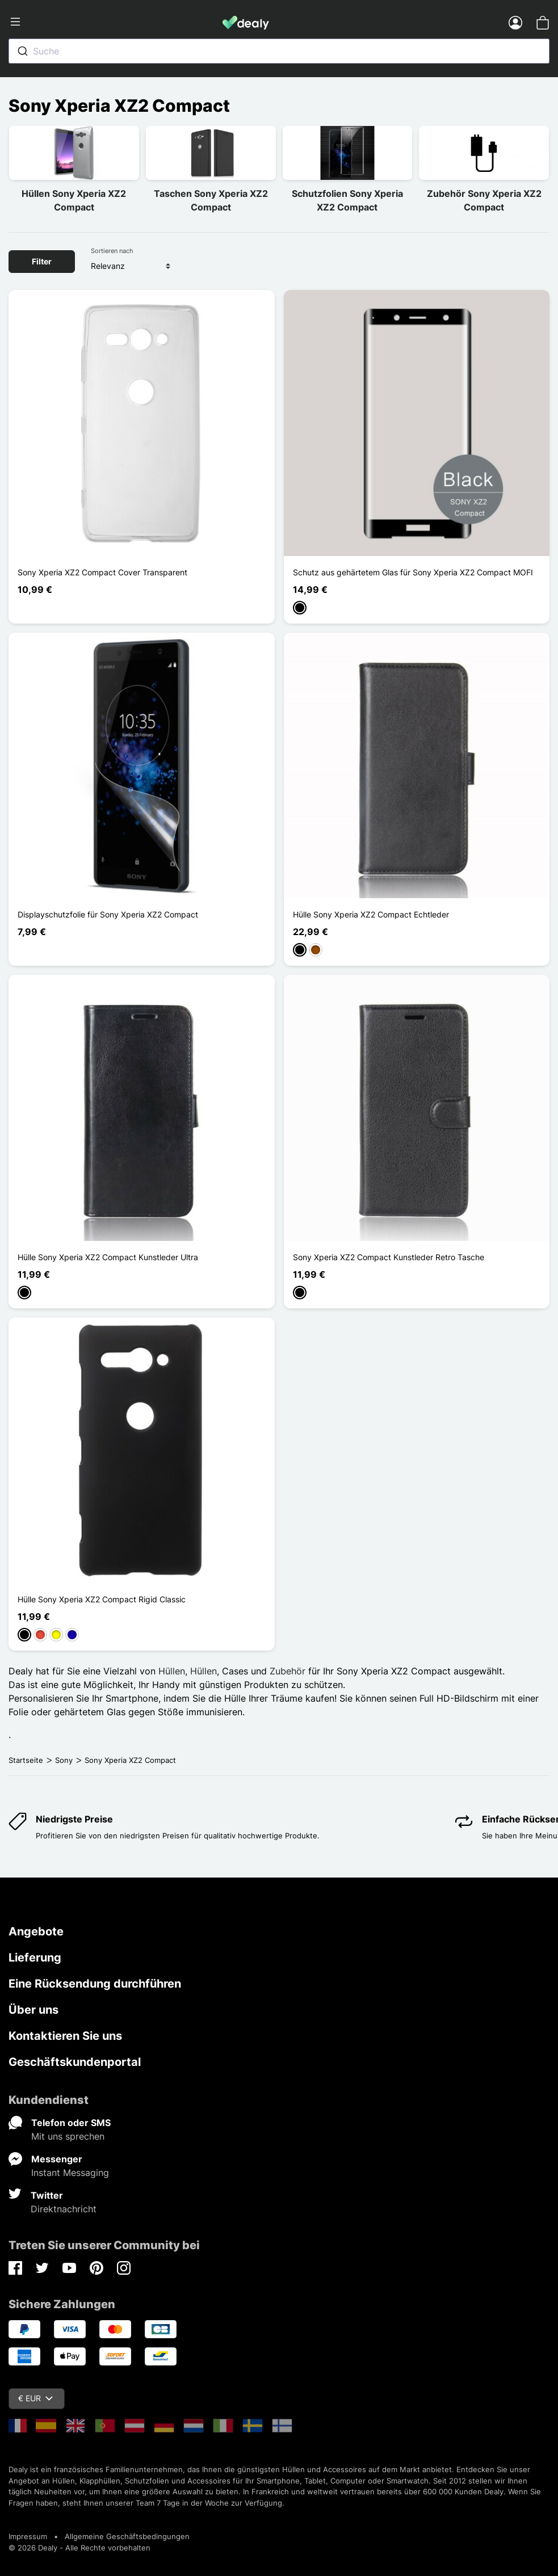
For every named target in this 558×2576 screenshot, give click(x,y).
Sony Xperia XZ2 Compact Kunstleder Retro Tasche (388, 1257)
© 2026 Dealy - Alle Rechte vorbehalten (79, 2547)
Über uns (33, 2010)
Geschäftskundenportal (75, 2062)
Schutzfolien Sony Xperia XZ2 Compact (347, 200)
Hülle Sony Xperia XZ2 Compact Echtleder (371, 914)
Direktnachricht (64, 2209)
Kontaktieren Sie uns (65, 2036)
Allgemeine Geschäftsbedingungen (127, 2536)
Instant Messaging (70, 2172)
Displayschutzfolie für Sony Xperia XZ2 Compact (108, 914)
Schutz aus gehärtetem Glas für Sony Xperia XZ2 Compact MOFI (413, 572)
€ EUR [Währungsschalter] (35, 2398)
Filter (42, 261)
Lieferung (35, 1957)
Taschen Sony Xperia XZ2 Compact (211, 200)
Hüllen (171, 1671)
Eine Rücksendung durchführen (95, 1983)
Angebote (36, 1931)
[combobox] (279, 51)
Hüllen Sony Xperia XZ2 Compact (74, 200)
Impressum (28, 2536)
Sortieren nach (112, 251)
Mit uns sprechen (67, 2136)
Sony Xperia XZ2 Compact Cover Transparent (102, 572)
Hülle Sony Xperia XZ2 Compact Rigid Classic (102, 1599)
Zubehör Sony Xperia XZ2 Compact (484, 200)
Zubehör (287, 1671)
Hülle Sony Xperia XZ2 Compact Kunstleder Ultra (108, 1257)
